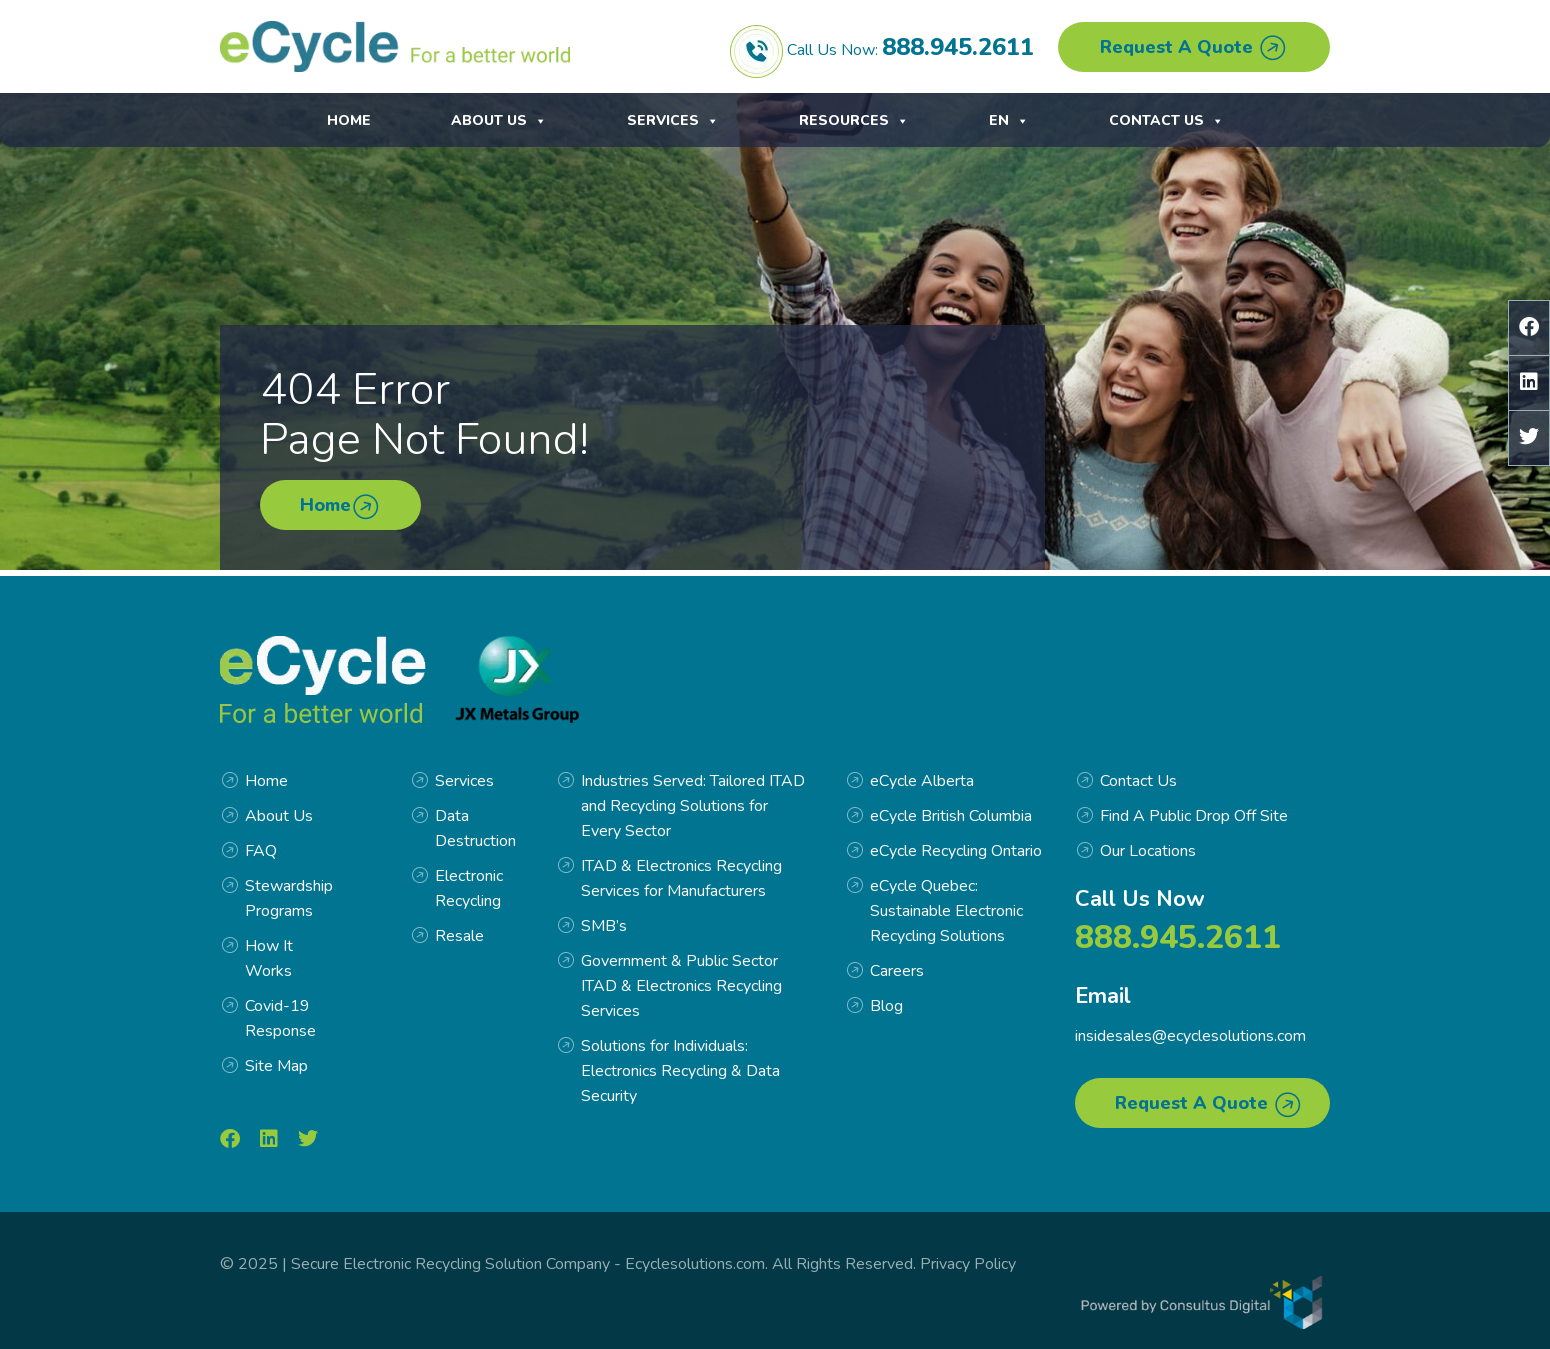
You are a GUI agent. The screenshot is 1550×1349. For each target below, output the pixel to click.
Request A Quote (1194, 48)
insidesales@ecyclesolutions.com (1190, 1036)
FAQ (261, 851)
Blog (886, 1006)
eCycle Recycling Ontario (956, 851)
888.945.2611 (958, 47)
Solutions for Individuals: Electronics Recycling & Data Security (680, 1071)
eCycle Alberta (922, 781)
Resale (459, 936)
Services (673, 121)
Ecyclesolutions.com (695, 1264)
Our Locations (1148, 851)
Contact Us (1046, 121)
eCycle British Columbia (951, 816)
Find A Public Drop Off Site (1194, 816)
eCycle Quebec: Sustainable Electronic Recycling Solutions (946, 911)
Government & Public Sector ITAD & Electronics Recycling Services (681, 986)
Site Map (276, 1066)
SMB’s (604, 926)
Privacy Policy (968, 1264)
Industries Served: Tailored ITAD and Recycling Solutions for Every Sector (693, 806)
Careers (897, 971)
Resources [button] (854, 121)
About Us (499, 121)
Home (349, 121)
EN (1204, 121)
